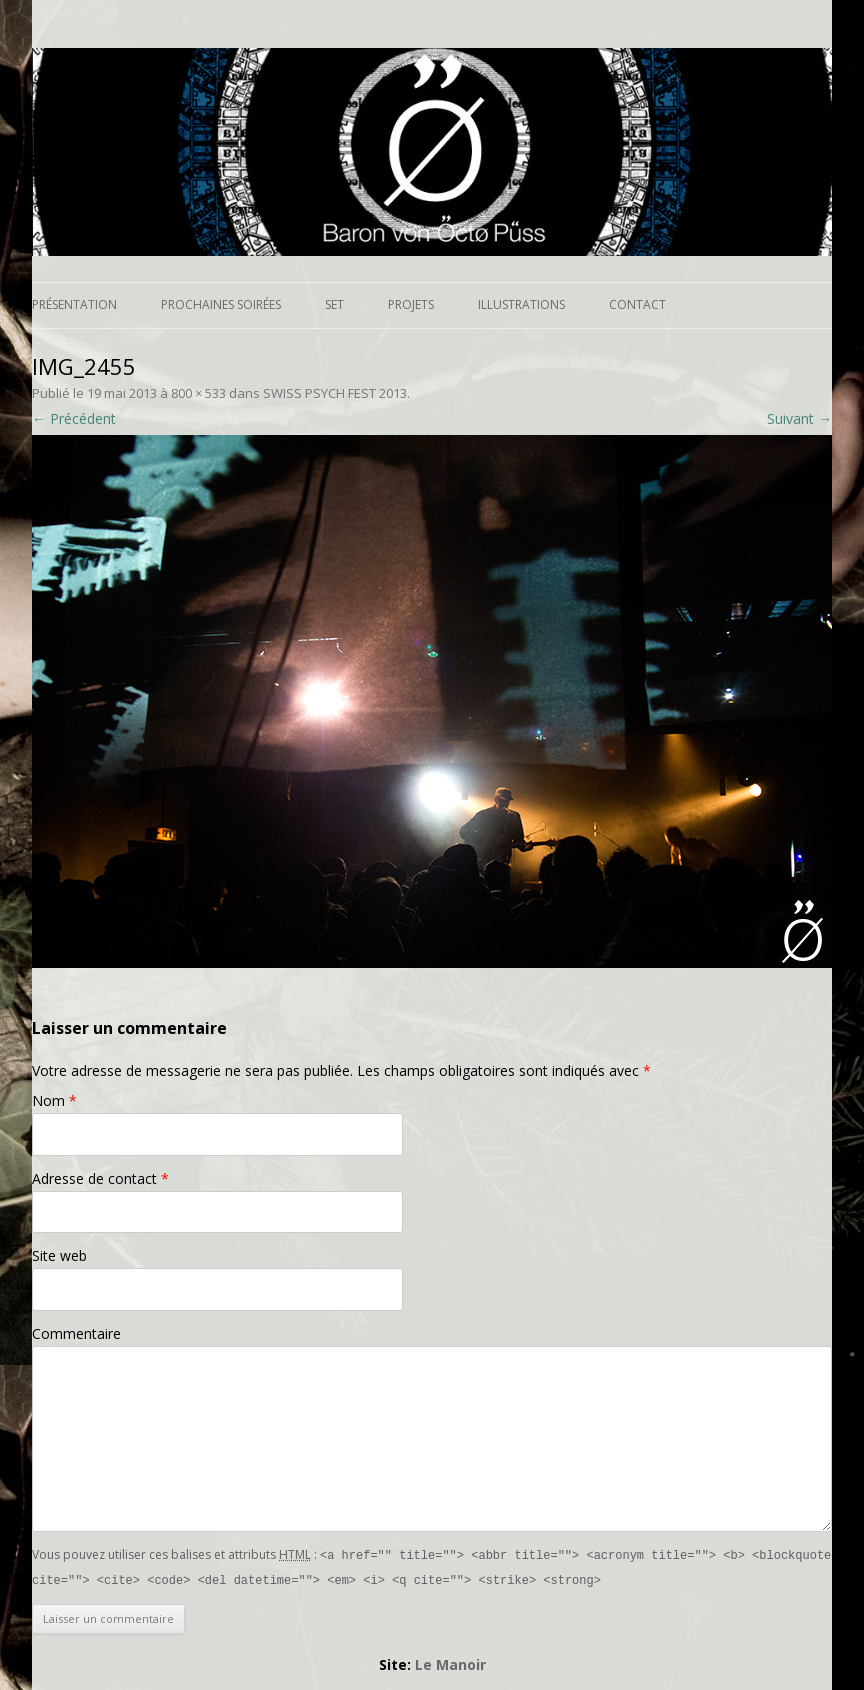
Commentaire (76, 1333)
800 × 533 (198, 393)
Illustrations (521, 304)
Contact (637, 304)
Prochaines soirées (221, 304)
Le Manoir (450, 1662)
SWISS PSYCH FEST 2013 (335, 393)
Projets (411, 304)
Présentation (74, 304)
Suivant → (799, 418)
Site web (59, 1255)
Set (334, 304)
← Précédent (74, 418)
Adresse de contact (100, 1178)
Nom (54, 1100)
